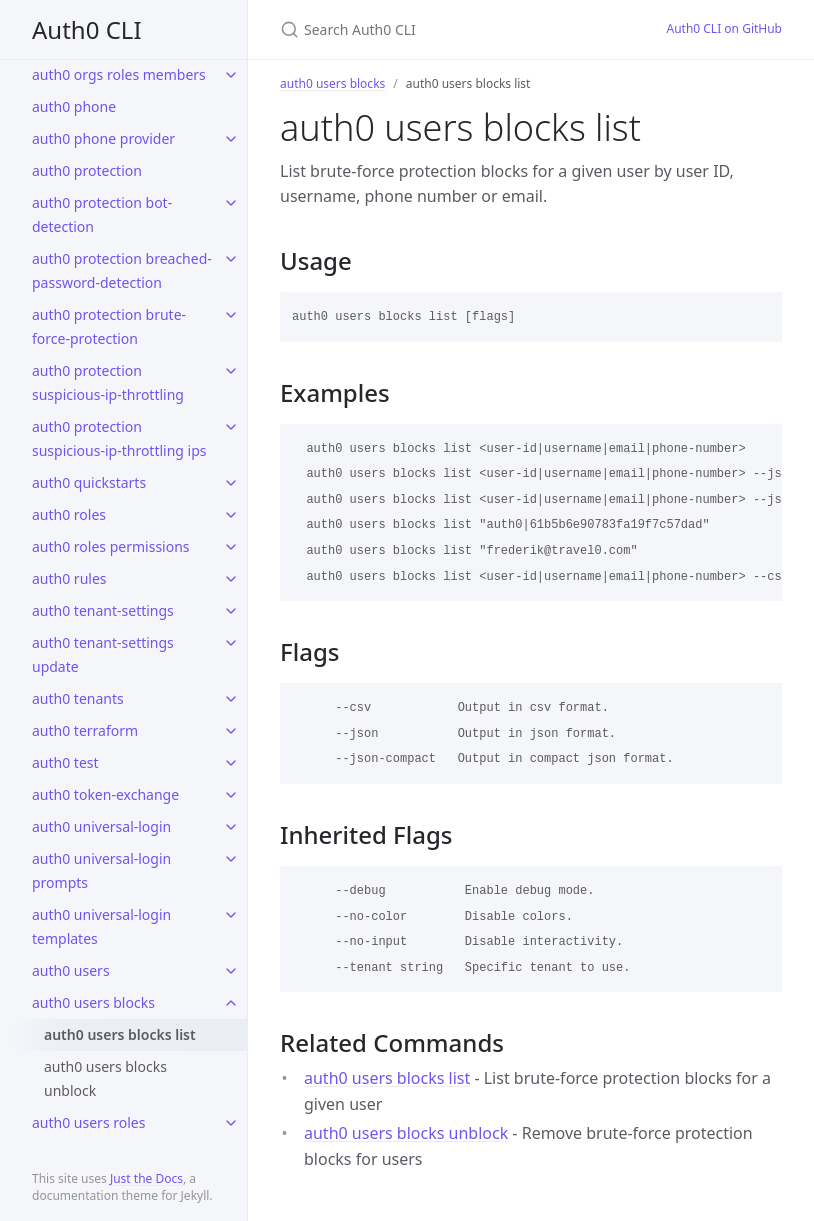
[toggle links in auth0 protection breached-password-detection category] (231, 259)
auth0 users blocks (93, 1002)
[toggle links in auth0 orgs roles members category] (231, 75)
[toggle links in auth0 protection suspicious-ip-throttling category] (231, 371)
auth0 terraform (85, 730)
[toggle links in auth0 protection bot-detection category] (231, 203)
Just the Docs (146, 1178)
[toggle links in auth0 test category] (231, 763)
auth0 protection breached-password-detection (122, 270)
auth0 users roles (88, 1122)
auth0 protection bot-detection (102, 214)
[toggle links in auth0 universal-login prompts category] (231, 859)
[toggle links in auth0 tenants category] (231, 699)
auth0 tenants (78, 698)
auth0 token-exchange (105, 794)
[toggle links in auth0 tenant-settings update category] (231, 643)
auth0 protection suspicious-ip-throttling (108, 382)
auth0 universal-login (101, 826)
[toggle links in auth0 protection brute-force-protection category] (231, 315)
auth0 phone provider (103, 138)
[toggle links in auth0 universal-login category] (231, 827)
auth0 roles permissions (111, 546)
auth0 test (65, 762)
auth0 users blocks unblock (105, 1078)
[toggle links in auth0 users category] (231, 971)
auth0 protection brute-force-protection (109, 326)
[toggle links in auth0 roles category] (231, 515)
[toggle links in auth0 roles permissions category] (231, 547)
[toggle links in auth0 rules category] (231, 579)
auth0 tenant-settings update (103, 654)
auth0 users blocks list (120, 1034)
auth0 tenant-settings (103, 610)
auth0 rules (69, 578)
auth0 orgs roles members (119, 74)
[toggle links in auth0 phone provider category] (231, 139)
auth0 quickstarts (89, 482)
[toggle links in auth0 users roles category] (231, 1123)
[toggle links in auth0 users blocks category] (231, 1003)
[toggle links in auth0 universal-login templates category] (231, 915)
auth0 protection (87, 170)
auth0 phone (74, 106)
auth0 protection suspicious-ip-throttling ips (119, 438)
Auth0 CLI (87, 29)
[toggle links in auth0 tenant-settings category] (231, 611)
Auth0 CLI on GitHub (724, 28)
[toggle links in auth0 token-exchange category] (231, 795)
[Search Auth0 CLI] (449, 29)
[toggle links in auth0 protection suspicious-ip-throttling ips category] (231, 427)
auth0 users (71, 970)
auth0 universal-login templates (101, 926)
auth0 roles (69, 514)
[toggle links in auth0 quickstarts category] (231, 483)
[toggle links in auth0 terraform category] (231, 731)
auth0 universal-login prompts (101, 870)
